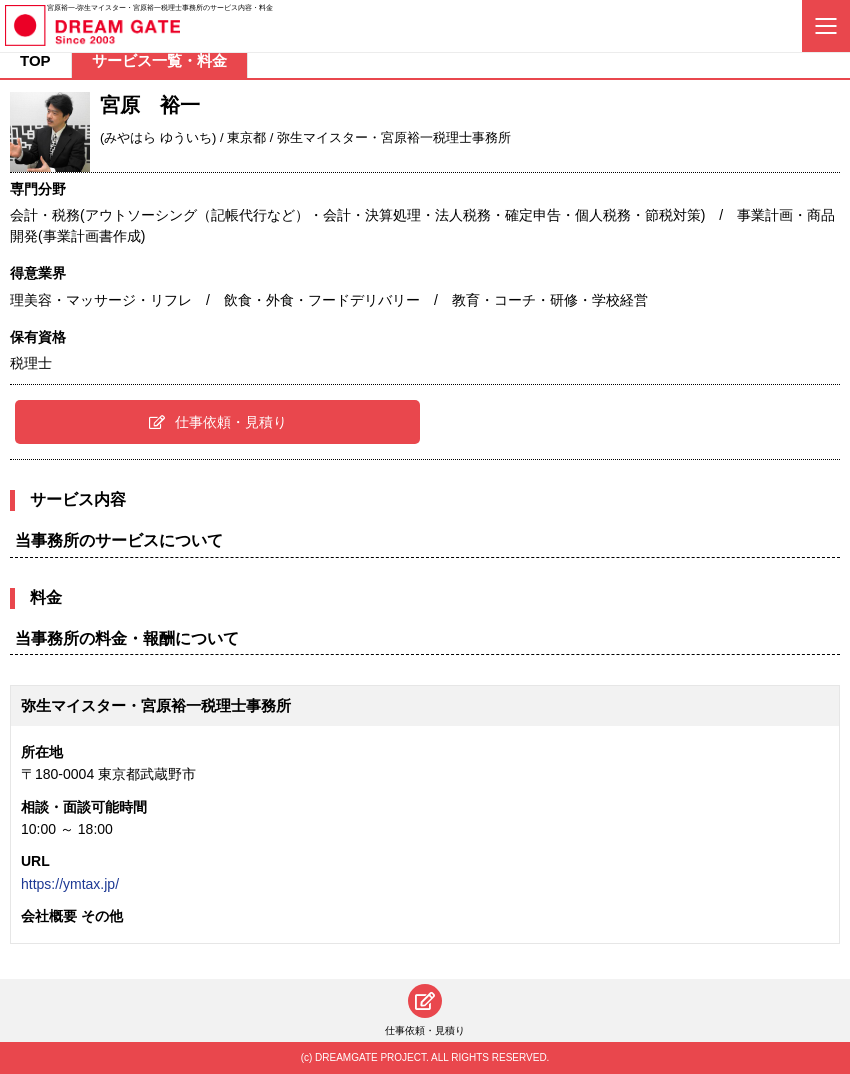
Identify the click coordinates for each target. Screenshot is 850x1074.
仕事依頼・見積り (218, 422)
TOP (35, 60)
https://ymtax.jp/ (70, 884)
